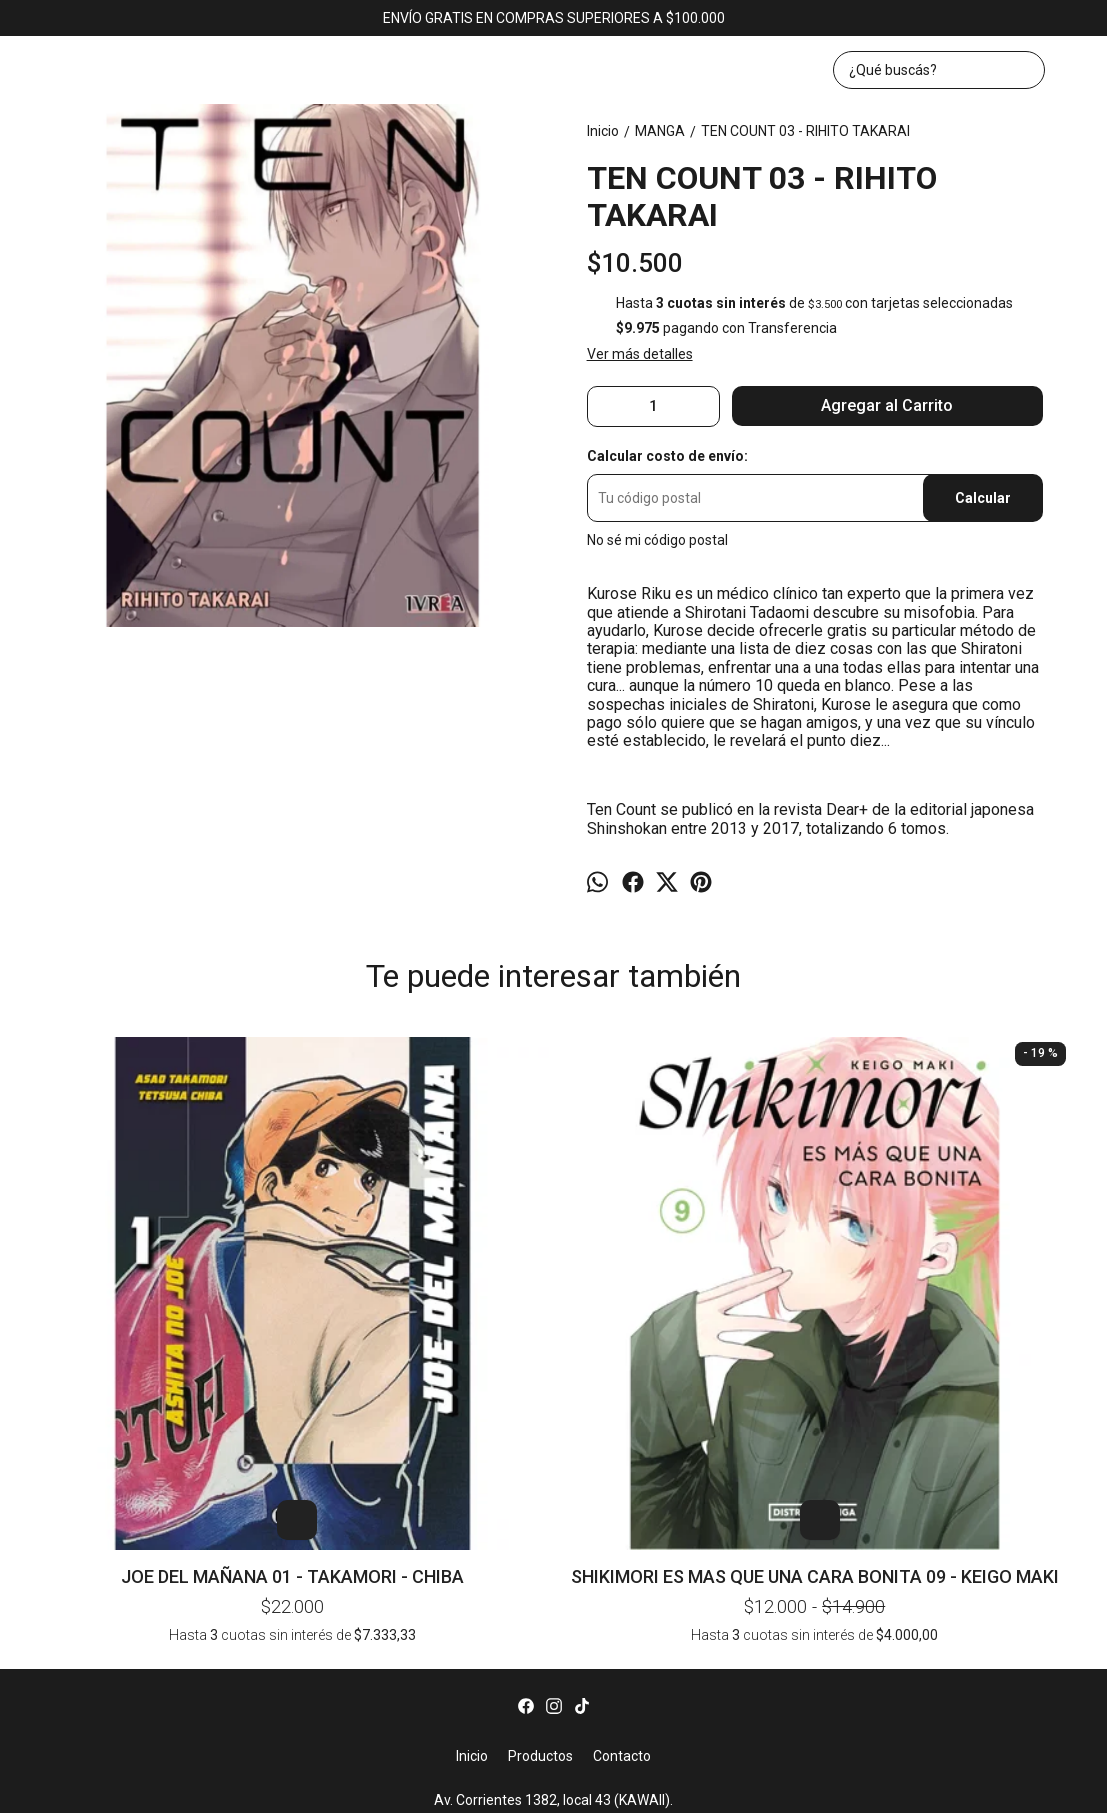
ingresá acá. (764, 1785)
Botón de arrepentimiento (857, 1785)
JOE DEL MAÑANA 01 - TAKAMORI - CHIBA (135, 1273)
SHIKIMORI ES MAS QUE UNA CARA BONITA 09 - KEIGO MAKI (344, 1273)
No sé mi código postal (657, 540)
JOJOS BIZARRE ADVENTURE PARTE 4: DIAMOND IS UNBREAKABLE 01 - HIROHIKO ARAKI (553, 1074)
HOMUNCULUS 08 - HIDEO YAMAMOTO (762, 1074)
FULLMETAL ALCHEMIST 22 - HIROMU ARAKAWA (972, 1074)
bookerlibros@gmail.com (553, 1574)
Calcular (983, 498)
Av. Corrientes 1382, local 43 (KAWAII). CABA (553, 1533)
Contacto (622, 1480)
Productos (540, 1480)
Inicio (472, 1480)
